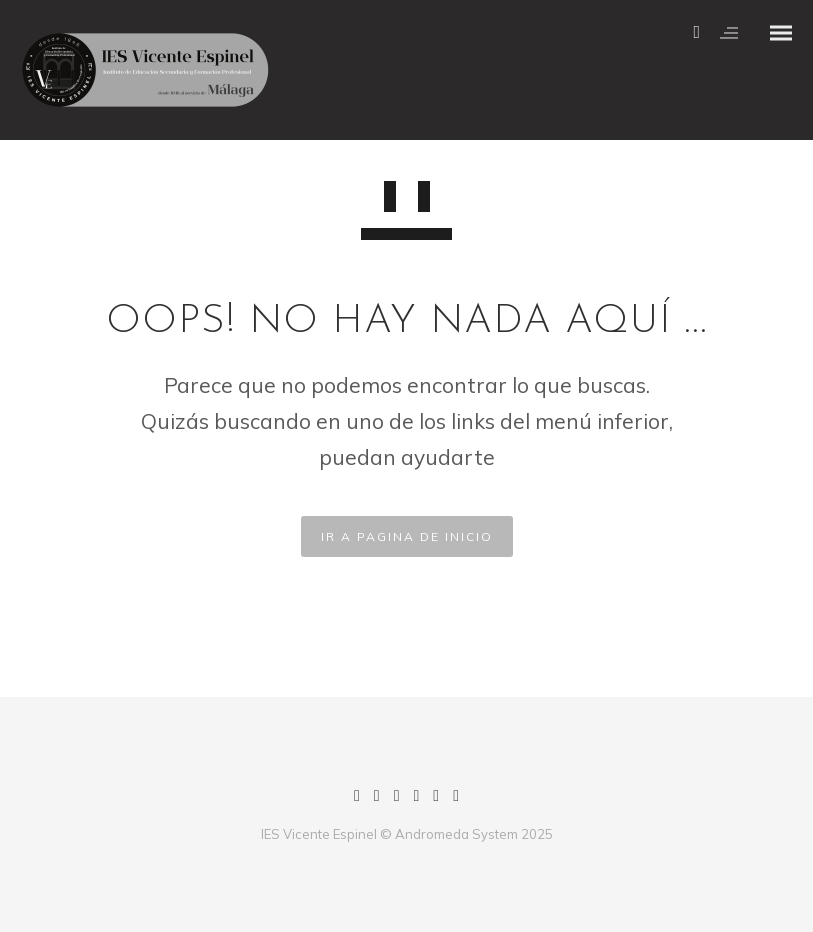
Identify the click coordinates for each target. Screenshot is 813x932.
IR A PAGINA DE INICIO (407, 536)
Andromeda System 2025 (474, 834)
